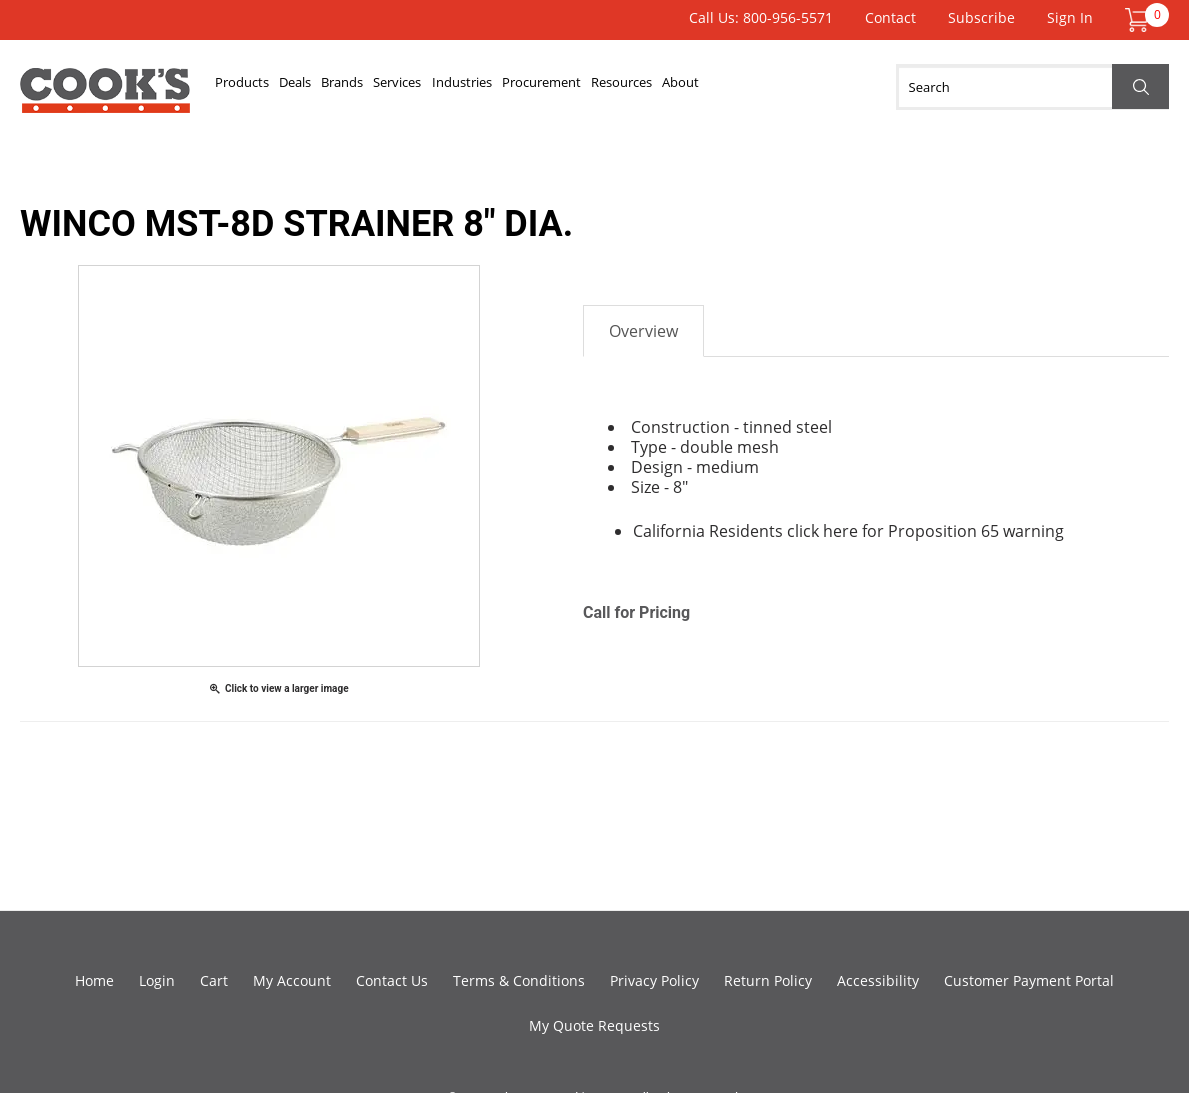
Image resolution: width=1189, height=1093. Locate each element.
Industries (543, 87)
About (821, 87)
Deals (322, 87)
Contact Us (392, 980)
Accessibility (878, 980)
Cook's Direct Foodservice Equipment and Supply (105, 98)
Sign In (1070, 17)
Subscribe (981, 17)
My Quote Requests (594, 1025)
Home (94, 980)
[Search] (1032, 87)
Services (460, 87)
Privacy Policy (654, 980)
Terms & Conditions (519, 980)
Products (251, 87)
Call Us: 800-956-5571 (761, 17)
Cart (214, 980)
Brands (386, 87)
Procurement (643, 87)
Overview (643, 331)
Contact (890, 17)
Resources (744, 87)
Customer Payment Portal (1029, 980)
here (840, 531)
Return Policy (768, 980)
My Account (292, 980)
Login (157, 980)
